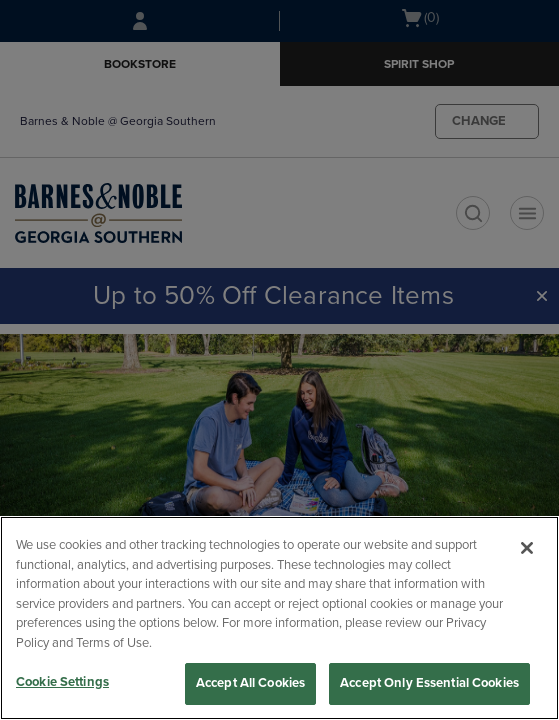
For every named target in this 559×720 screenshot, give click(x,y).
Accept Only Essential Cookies (429, 683)
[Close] (527, 548)
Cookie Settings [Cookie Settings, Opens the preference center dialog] (62, 682)
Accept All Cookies (250, 683)
